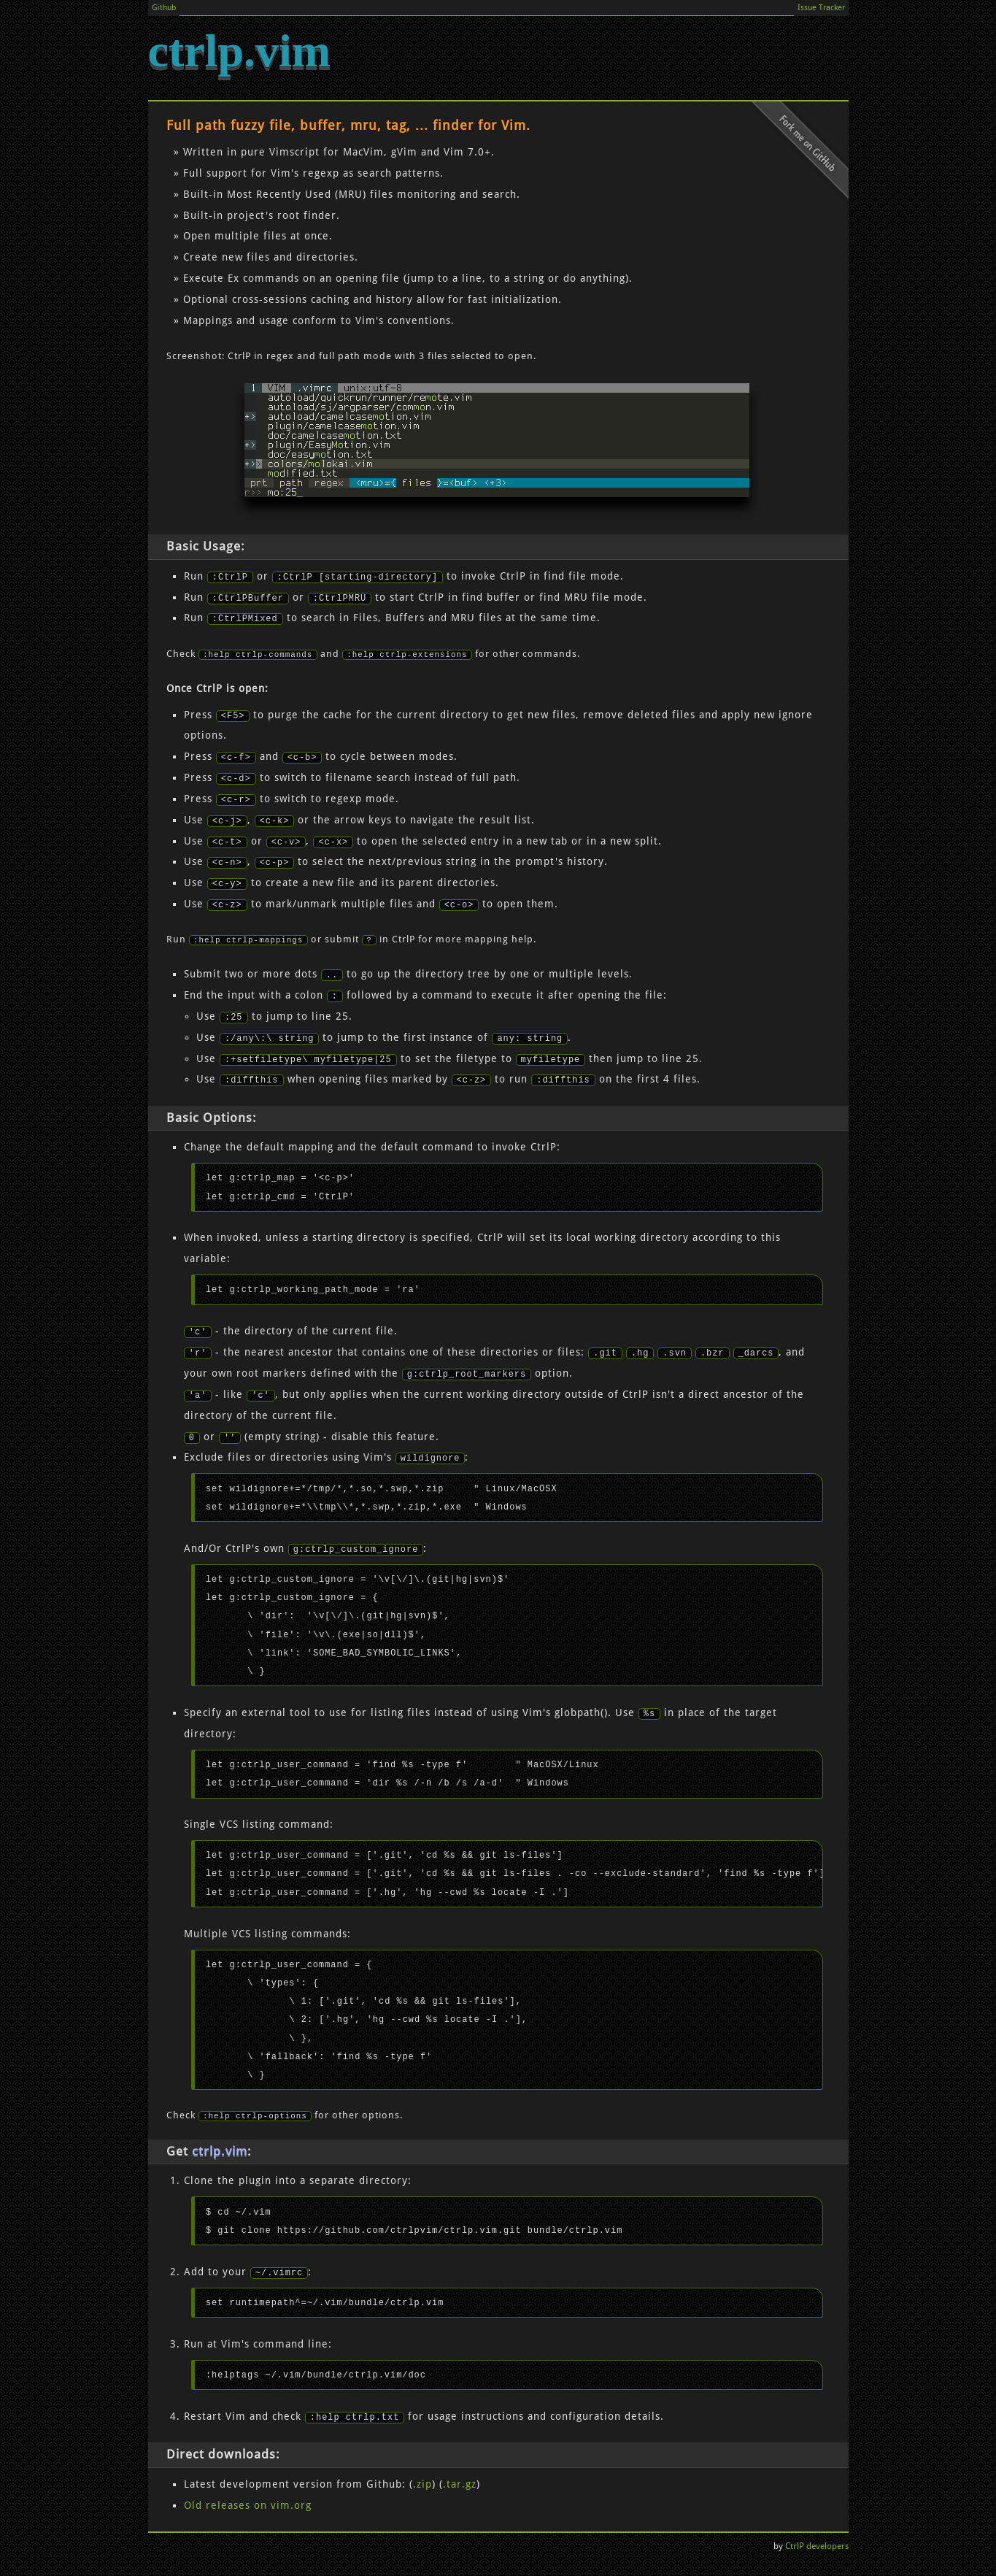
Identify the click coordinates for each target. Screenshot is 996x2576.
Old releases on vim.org (248, 2509)
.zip (422, 2488)
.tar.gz (459, 2488)
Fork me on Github (794, 160)
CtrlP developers (817, 2550)
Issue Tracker (813, 9)
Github (170, 9)
